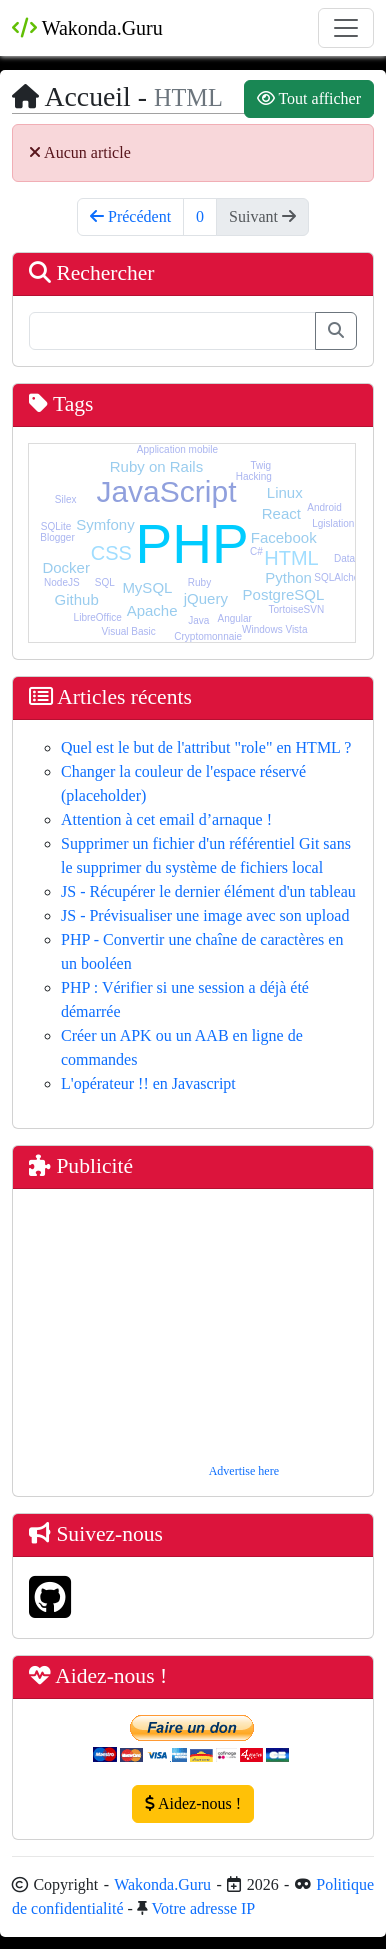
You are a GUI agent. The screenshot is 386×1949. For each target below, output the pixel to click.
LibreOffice (98, 617)
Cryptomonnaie (208, 636)
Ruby (199, 582)
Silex (66, 499)
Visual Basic (128, 631)
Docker (66, 567)
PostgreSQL (284, 594)
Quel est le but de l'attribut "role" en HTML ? (206, 747)
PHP (192, 544)
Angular (234, 618)
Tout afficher (309, 98)
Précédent (130, 216)
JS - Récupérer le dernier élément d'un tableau (208, 891)
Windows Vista (274, 629)
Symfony (105, 524)
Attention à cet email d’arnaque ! (166, 819)
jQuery (206, 598)
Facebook (284, 537)
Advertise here (244, 1471)
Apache (152, 610)
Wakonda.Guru (87, 28)
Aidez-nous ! (193, 1803)
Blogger (57, 537)
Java (198, 620)
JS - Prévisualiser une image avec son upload (205, 915)
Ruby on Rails (156, 466)
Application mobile (177, 449)
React (281, 513)
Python (288, 577)
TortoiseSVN (297, 609)
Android (324, 507)
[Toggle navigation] (346, 28)
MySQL (147, 587)
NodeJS (62, 582)
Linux (285, 492)
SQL (105, 582)
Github (77, 599)
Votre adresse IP (204, 1908)
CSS (111, 553)
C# (256, 551)
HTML (291, 558)
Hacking (254, 476)
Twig (260, 465)
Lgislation (333, 523)
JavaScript (166, 491)
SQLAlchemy (343, 577)
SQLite (56, 526)
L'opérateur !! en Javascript (148, 1083)
